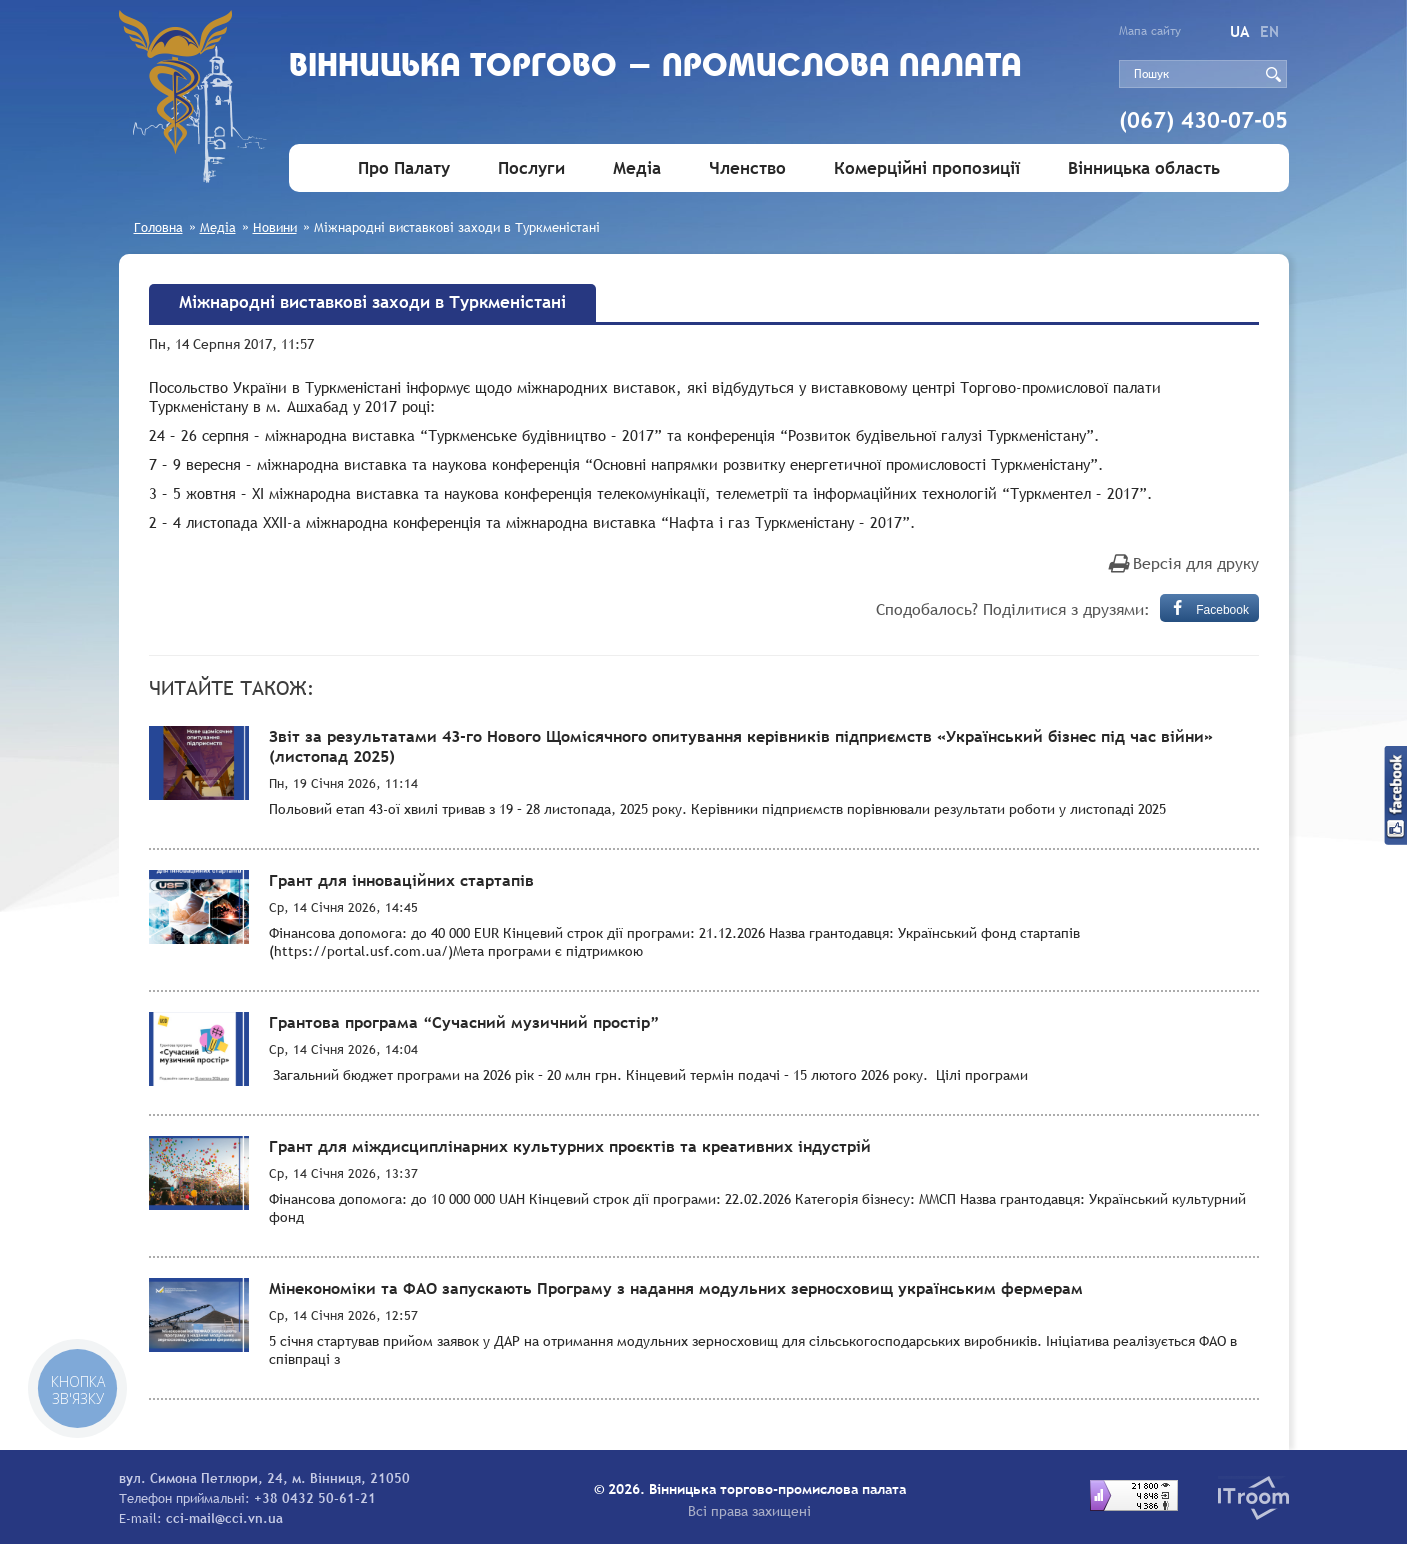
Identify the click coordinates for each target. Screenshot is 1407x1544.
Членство (747, 168)
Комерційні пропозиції (927, 168)
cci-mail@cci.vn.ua (224, 1518)
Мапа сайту (1150, 31)
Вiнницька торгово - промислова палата (655, 67)
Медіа (637, 168)
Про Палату (404, 168)
